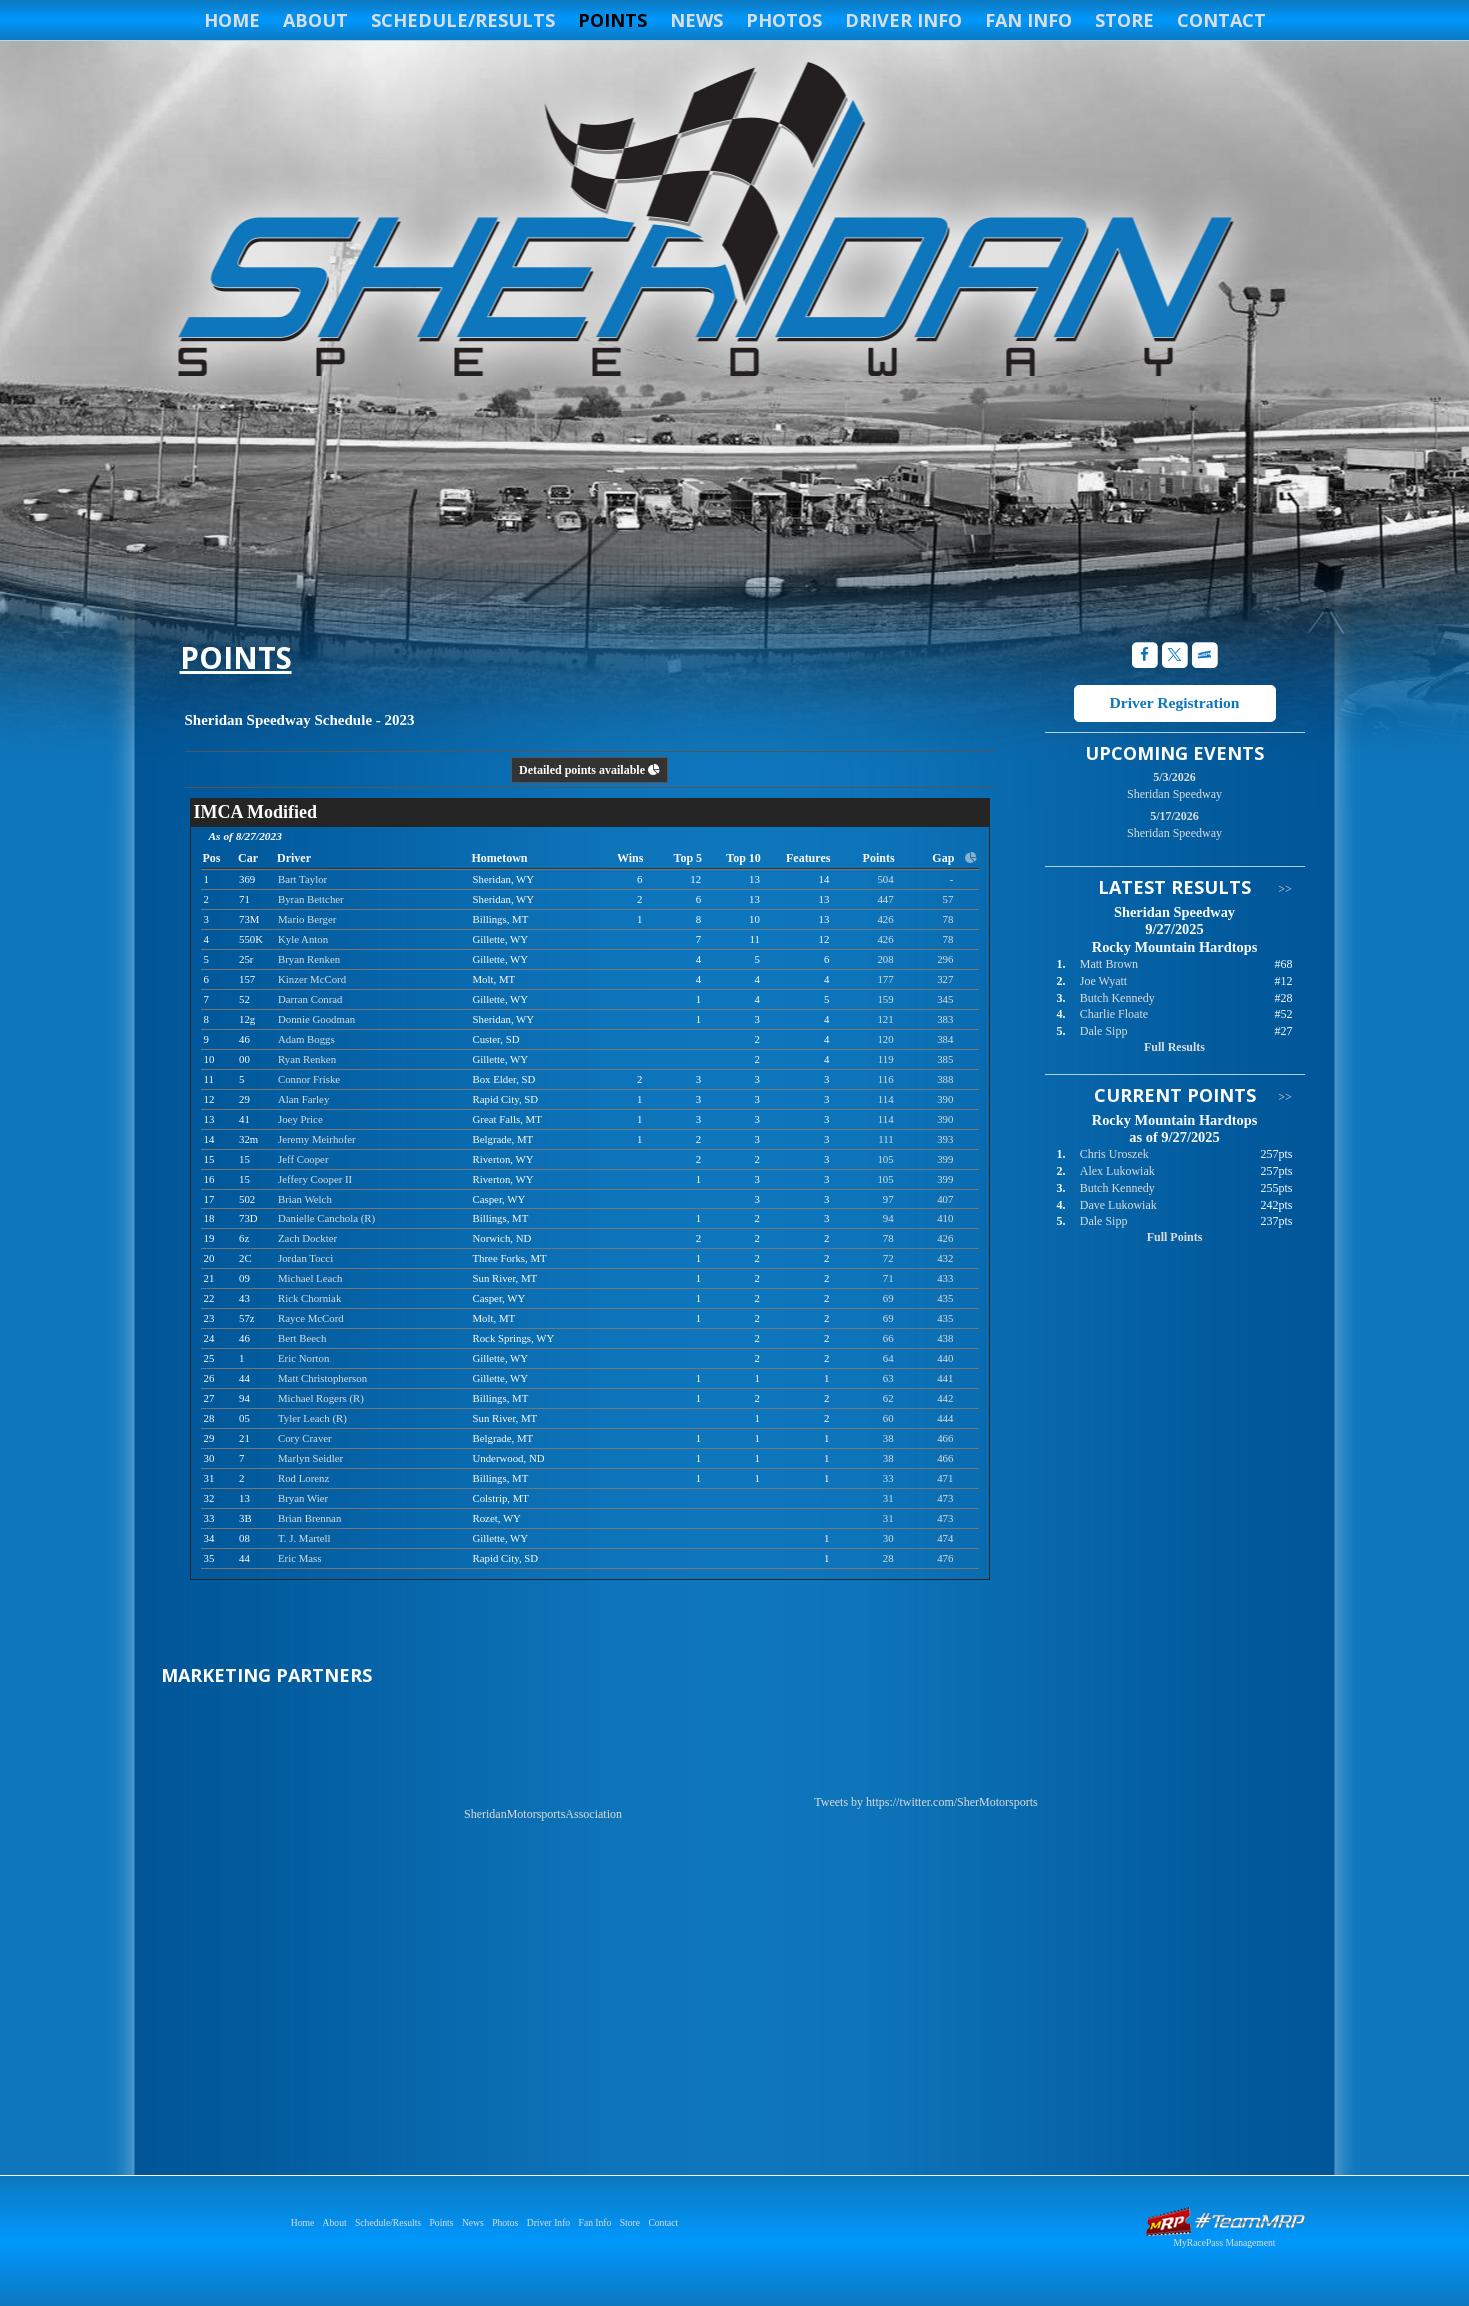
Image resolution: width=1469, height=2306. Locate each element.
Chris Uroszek (1114, 1154)
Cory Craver (305, 1438)
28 (888, 1558)
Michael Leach (310, 1278)
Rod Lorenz (303, 1478)
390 (945, 1099)
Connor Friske (309, 1079)
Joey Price (300, 1119)
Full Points (1175, 1237)
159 (885, 999)
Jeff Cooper (303, 1159)
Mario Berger (307, 919)
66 (888, 1338)
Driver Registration (1174, 702)
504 (885, 879)
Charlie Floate (1114, 1014)
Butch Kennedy (1117, 998)
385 (945, 1059)
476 (945, 1558)
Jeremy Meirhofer (317, 1139)
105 (885, 1159)
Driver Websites (1225, 2221)
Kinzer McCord (312, 979)
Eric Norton (303, 1358)
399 (945, 1159)
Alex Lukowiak (1117, 1171)
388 (945, 1079)
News (696, 20)
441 (945, 1378)
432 (945, 1258)
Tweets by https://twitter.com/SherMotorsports (925, 1802)
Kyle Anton (303, 939)
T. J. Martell (304, 1538)
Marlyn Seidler (310, 1458)
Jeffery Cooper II (315, 1179)
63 (888, 1378)
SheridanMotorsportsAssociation (543, 1814)
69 (888, 1298)
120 (885, 1039)
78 (948, 919)
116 (886, 1079)
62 (888, 1398)
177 (885, 979)
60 (888, 1418)
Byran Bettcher (311, 899)
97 (888, 1199)
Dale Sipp (1104, 1031)
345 (945, 999)
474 (945, 1538)
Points (612, 20)
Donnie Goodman (316, 1019)
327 (945, 979)
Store (1124, 20)
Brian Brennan (309, 1518)
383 (945, 1019)
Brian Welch (305, 1199)
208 (885, 959)
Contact (1221, 20)
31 (888, 1498)
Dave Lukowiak (1118, 1205)
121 (885, 1019)
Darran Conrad (310, 999)
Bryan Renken (309, 959)
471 (945, 1478)
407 (945, 1199)
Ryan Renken (307, 1059)
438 (945, 1338)
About (315, 20)
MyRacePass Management (1224, 2242)
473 (945, 1498)
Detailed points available (589, 770)
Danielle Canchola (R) (326, 1218)
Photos (784, 20)
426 (885, 919)
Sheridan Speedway (703, 222)
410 (945, 1218)
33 (888, 1478)
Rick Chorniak (309, 1298)
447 (885, 899)
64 (888, 1358)
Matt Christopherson (322, 1378)
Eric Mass (299, 1558)
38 (888, 1438)
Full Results (1174, 1047)
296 (945, 959)
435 (945, 1298)
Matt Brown (1109, 964)
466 (945, 1438)
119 (886, 1059)
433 (945, 1278)
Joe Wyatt (1103, 981)
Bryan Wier (303, 1498)
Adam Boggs (306, 1039)
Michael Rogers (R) (321, 1398)
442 (945, 1398)
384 (945, 1039)
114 (886, 1099)
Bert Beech (302, 1338)
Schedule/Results (463, 20)
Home (232, 20)
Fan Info (1028, 20)
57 (948, 899)
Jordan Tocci (305, 1258)
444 (945, 1418)
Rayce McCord (311, 1318)
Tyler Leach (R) (312, 1418)
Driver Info (903, 20)
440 (945, 1358)
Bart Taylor (302, 879)
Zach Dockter (307, 1238)
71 (888, 1278)
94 (888, 1218)
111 (885, 1139)
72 (888, 1258)
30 (888, 1538)
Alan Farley (303, 1099)
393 (945, 1139)
